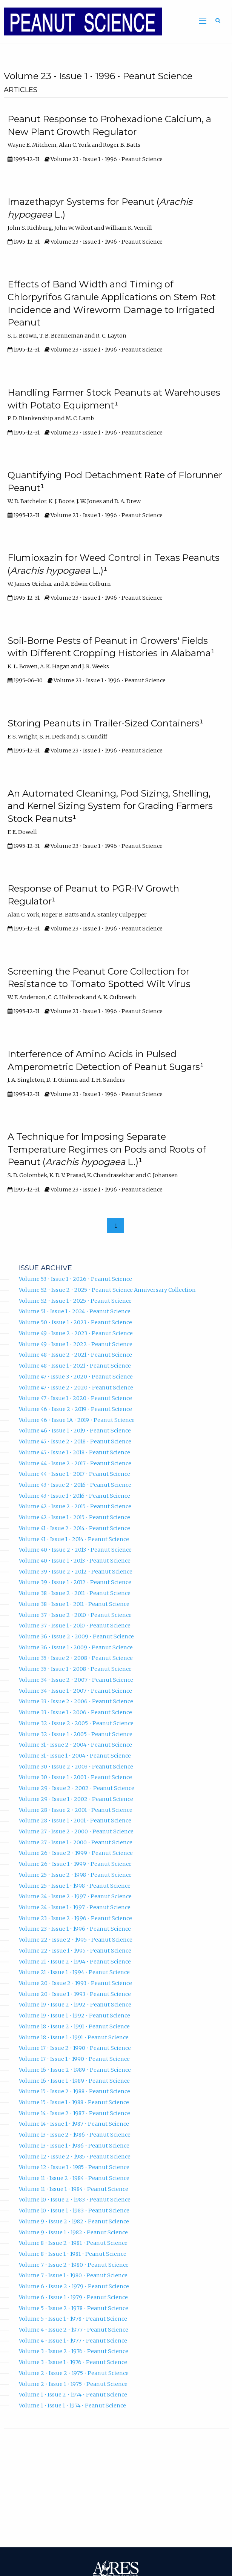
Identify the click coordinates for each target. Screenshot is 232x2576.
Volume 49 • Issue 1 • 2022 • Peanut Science (75, 1344)
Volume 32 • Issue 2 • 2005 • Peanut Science (76, 1723)
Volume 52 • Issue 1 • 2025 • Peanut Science (75, 1300)
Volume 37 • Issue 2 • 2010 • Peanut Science (75, 1615)
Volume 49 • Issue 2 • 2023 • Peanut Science (76, 1333)
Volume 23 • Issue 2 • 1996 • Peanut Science (75, 1918)
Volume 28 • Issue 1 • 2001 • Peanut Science (75, 1820)
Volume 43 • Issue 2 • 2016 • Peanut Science (75, 1484)
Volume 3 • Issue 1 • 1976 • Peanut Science (73, 2362)
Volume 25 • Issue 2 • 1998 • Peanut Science (75, 1874)
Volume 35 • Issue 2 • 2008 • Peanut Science (76, 1658)
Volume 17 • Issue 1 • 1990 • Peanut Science (74, 2059)
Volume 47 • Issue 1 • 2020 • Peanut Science (75, 1398)
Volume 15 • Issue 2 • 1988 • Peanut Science (74, 2091)
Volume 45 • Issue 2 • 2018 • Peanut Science (75, 1441)
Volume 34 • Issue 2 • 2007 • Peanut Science (76, 1679)
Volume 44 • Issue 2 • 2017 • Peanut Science (75, 1463)
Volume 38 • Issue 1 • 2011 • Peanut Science (74, 1604)
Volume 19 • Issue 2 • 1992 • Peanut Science (75, 2004)
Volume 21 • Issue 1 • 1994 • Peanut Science (74, 1972)
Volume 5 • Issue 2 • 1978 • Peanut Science (73, 2308)
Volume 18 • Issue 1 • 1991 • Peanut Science (74, 2037)
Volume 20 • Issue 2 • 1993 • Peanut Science (75, 1983)
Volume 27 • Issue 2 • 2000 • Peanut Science (76, 1831)
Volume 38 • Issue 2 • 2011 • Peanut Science (75, 1593)
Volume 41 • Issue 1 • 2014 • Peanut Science (74, 1539)
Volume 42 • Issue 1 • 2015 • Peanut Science (74, 1517)
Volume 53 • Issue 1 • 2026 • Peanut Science (75, 1279)
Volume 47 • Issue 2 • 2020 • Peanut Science (76, 1387)
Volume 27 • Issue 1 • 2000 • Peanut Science (75, 1842)
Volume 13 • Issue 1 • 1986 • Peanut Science (74, 2145)
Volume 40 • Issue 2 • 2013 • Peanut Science (75, 1549)
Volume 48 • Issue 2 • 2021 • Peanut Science (75, 1354)
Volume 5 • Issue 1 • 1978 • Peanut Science (73, 2318)
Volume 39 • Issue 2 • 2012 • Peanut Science (75, 1571)
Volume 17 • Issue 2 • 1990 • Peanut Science (75, 2048)
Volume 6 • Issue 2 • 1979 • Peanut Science (74, 2286)
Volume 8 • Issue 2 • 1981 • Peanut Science (73, 2243)
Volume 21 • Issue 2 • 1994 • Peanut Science (75, 1961)
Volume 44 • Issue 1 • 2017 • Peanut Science (74, 1474)
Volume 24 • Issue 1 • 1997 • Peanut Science (75, 1907)
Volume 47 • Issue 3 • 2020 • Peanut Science (76, 1376)
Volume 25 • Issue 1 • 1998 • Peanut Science (75, 1885)
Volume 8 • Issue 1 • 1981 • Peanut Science (72, 2254)
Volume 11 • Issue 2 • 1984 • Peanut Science (74, 2178)
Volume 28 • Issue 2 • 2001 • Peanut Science (75, 1810)
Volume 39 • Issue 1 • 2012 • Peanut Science (75, 1582)
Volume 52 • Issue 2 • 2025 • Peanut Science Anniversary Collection (107, 1289)
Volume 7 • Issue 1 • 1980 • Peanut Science (73, 2275)
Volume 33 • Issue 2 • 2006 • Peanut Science (76, 1701)
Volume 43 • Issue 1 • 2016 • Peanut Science (74, 1495)
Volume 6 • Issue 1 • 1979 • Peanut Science (73, 2297)
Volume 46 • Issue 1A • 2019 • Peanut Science (77, 1420)
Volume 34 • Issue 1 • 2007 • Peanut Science (75, 1690)
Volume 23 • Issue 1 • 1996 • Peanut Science (75, 1928)
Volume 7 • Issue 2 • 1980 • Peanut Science (74, 2264)
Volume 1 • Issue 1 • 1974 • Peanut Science (72, 2405)
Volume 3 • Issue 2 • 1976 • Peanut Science (73, 2351)
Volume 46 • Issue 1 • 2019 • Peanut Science (75, 1430)
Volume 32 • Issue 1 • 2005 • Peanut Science (75, 1734)
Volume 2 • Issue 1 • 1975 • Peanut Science (73, 2384)
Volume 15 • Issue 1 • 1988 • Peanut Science (74, 2102)
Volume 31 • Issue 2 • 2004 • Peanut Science (75, 1744)
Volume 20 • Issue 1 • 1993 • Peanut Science (75, 1994)
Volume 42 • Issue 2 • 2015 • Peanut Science (75, 1506)
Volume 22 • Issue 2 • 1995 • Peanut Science (75, 1939)
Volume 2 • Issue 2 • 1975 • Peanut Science (74, 2373)
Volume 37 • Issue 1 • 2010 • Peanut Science (75, 1625)
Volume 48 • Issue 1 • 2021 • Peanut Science (75, 1365)
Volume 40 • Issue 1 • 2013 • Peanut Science (75, 1560)
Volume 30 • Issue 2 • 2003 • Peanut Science (76, 1766)
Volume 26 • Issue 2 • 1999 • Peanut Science (76, 1853)
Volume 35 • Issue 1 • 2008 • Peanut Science (75, 1669)
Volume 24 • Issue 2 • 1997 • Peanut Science (75, 1896)
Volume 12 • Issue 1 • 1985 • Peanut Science (74, 2167)
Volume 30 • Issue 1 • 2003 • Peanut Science (75, 1777)
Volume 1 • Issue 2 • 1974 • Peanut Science (73, 2394)
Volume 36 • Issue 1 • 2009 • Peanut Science (76, 1647)
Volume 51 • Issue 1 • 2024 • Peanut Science (75, 1311)
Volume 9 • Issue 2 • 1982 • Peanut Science (74, 2221)
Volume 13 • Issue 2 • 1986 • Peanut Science (75, 2134)
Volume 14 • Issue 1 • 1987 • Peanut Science (74, 2123)
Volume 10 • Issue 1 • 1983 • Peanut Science (74, 2210)
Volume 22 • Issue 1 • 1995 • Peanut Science (75, 1950)
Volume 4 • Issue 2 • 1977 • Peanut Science (73, 2329)
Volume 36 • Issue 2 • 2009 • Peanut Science (76, 1636)
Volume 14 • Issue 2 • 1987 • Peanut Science (74, 2113)
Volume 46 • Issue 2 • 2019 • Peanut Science (75, 1409)
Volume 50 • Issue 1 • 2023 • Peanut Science (75, 1322)
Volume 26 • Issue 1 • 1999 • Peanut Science (75, 1864)
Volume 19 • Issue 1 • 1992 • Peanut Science (74, 2015)
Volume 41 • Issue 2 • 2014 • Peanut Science (74, 1528)
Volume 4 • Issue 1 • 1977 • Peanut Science (73, 2340)
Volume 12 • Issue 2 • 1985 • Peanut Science (75, 2156)
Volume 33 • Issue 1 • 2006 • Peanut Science (75, 1712)
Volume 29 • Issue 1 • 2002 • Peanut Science (76, 1799)
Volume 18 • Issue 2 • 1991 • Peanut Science (74, 2026)
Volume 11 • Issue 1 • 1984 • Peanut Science (73, 2189)
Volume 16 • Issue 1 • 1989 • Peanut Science (74, 2080)
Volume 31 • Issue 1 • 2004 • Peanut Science (75, 1755)
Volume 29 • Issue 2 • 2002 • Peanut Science (76, 1788)
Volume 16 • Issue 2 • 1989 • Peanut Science (75, 2069)
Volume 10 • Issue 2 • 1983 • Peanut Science (75, 2199)
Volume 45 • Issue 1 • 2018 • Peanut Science (74, 1452)
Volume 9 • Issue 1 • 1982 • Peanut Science (73, 2232)
